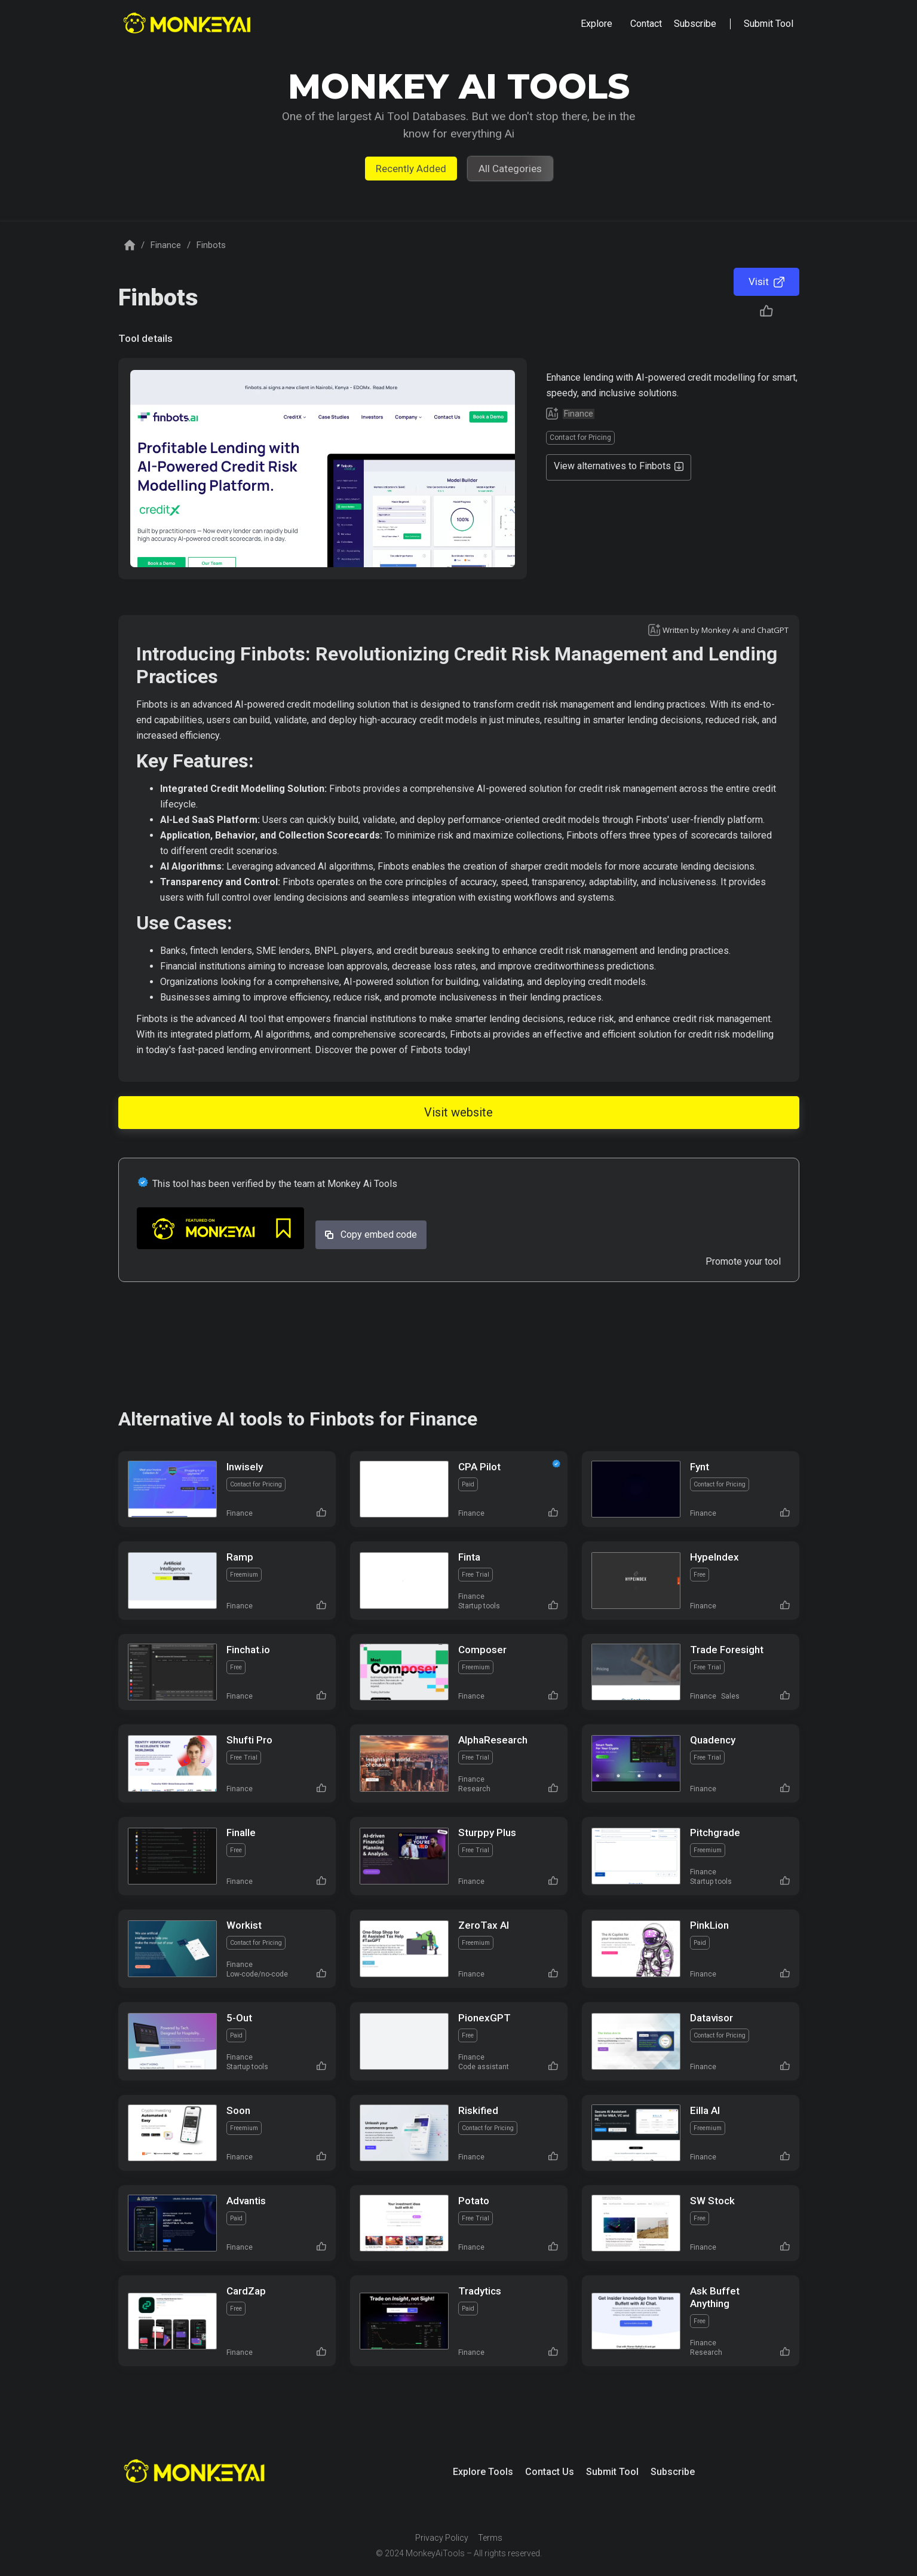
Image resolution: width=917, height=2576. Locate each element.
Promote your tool (743, 1261)
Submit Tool (612, 2471)
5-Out (239, 2018)
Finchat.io (248, 1650)
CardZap (246, 2291)
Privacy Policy (441, 2538)
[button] (596, 24)
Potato (473, 2201)
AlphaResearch (492, 1740)
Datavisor (711, 2018)
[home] (188, 24)
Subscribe (673, 2471)
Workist (244, 1925)
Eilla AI (705, 2110)
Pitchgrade (715, 1832)
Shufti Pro (249, 1740)
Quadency (712, 1740)
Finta (469, 1557)
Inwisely (244, 1467)
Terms (490, 2538)
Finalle (241, 1832)
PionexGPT (484, 2018)
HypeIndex (714, 1557)
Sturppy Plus (487, 1832)
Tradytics (479, 2291)
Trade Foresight (726, 1650)
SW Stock (712, 2201)
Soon (238, 2110)
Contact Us (549, 2471)
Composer (482, 1650)
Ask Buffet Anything (715, 2297)
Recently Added (411, 169)
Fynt (699, 1467)
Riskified (478, 2110)
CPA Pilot (479, 1467)
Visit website (458, 1112)
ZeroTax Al (483, 1925)
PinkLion (709, 1925)
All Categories (510, 169)
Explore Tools (483, 2471)
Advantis (246, 2201)
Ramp (239, 1557)
